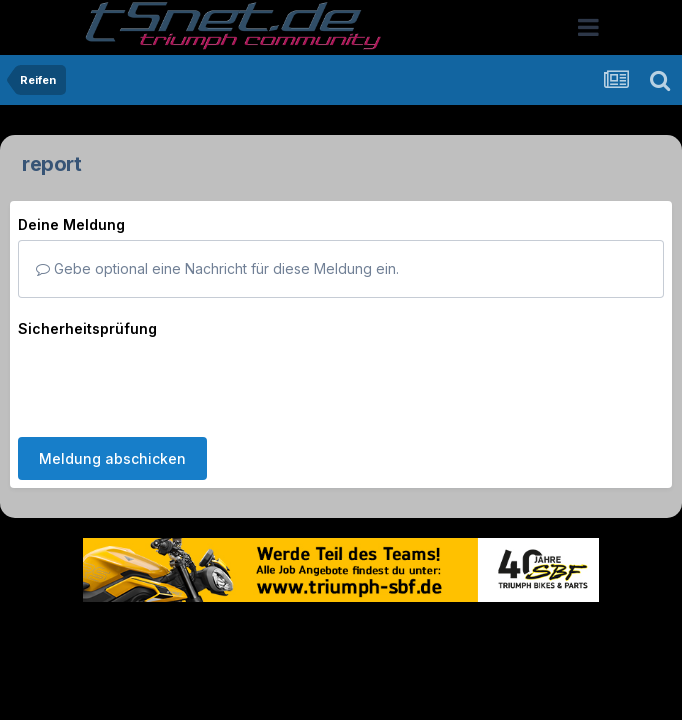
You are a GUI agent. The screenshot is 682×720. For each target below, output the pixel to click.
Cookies (539, 632)
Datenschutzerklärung (352, 632)
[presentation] (170, 383)
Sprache (149, 632)
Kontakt (468, 632)
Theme (231, 632)
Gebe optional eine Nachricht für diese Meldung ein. (217, 268)
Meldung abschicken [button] (112, 458)
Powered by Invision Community (341, 674)
